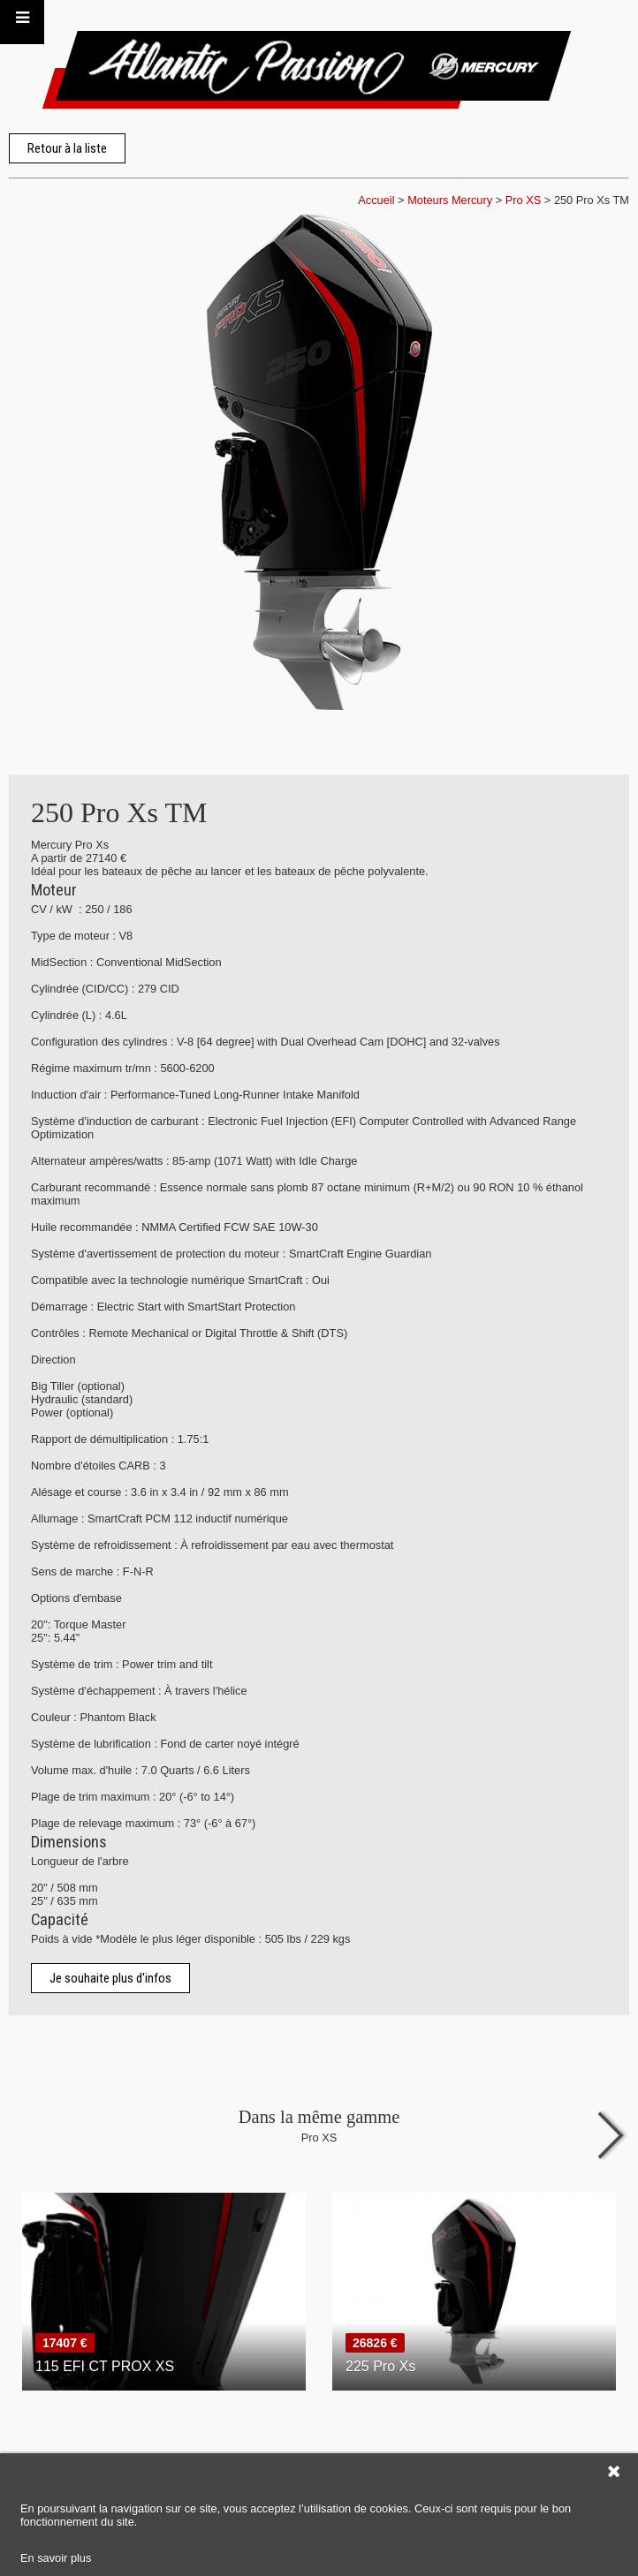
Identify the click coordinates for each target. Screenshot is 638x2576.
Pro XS (523, 200)
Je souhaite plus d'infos (110, 1978)
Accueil (376, 200)
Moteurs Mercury (449, 200)
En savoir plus (55, 2558)
